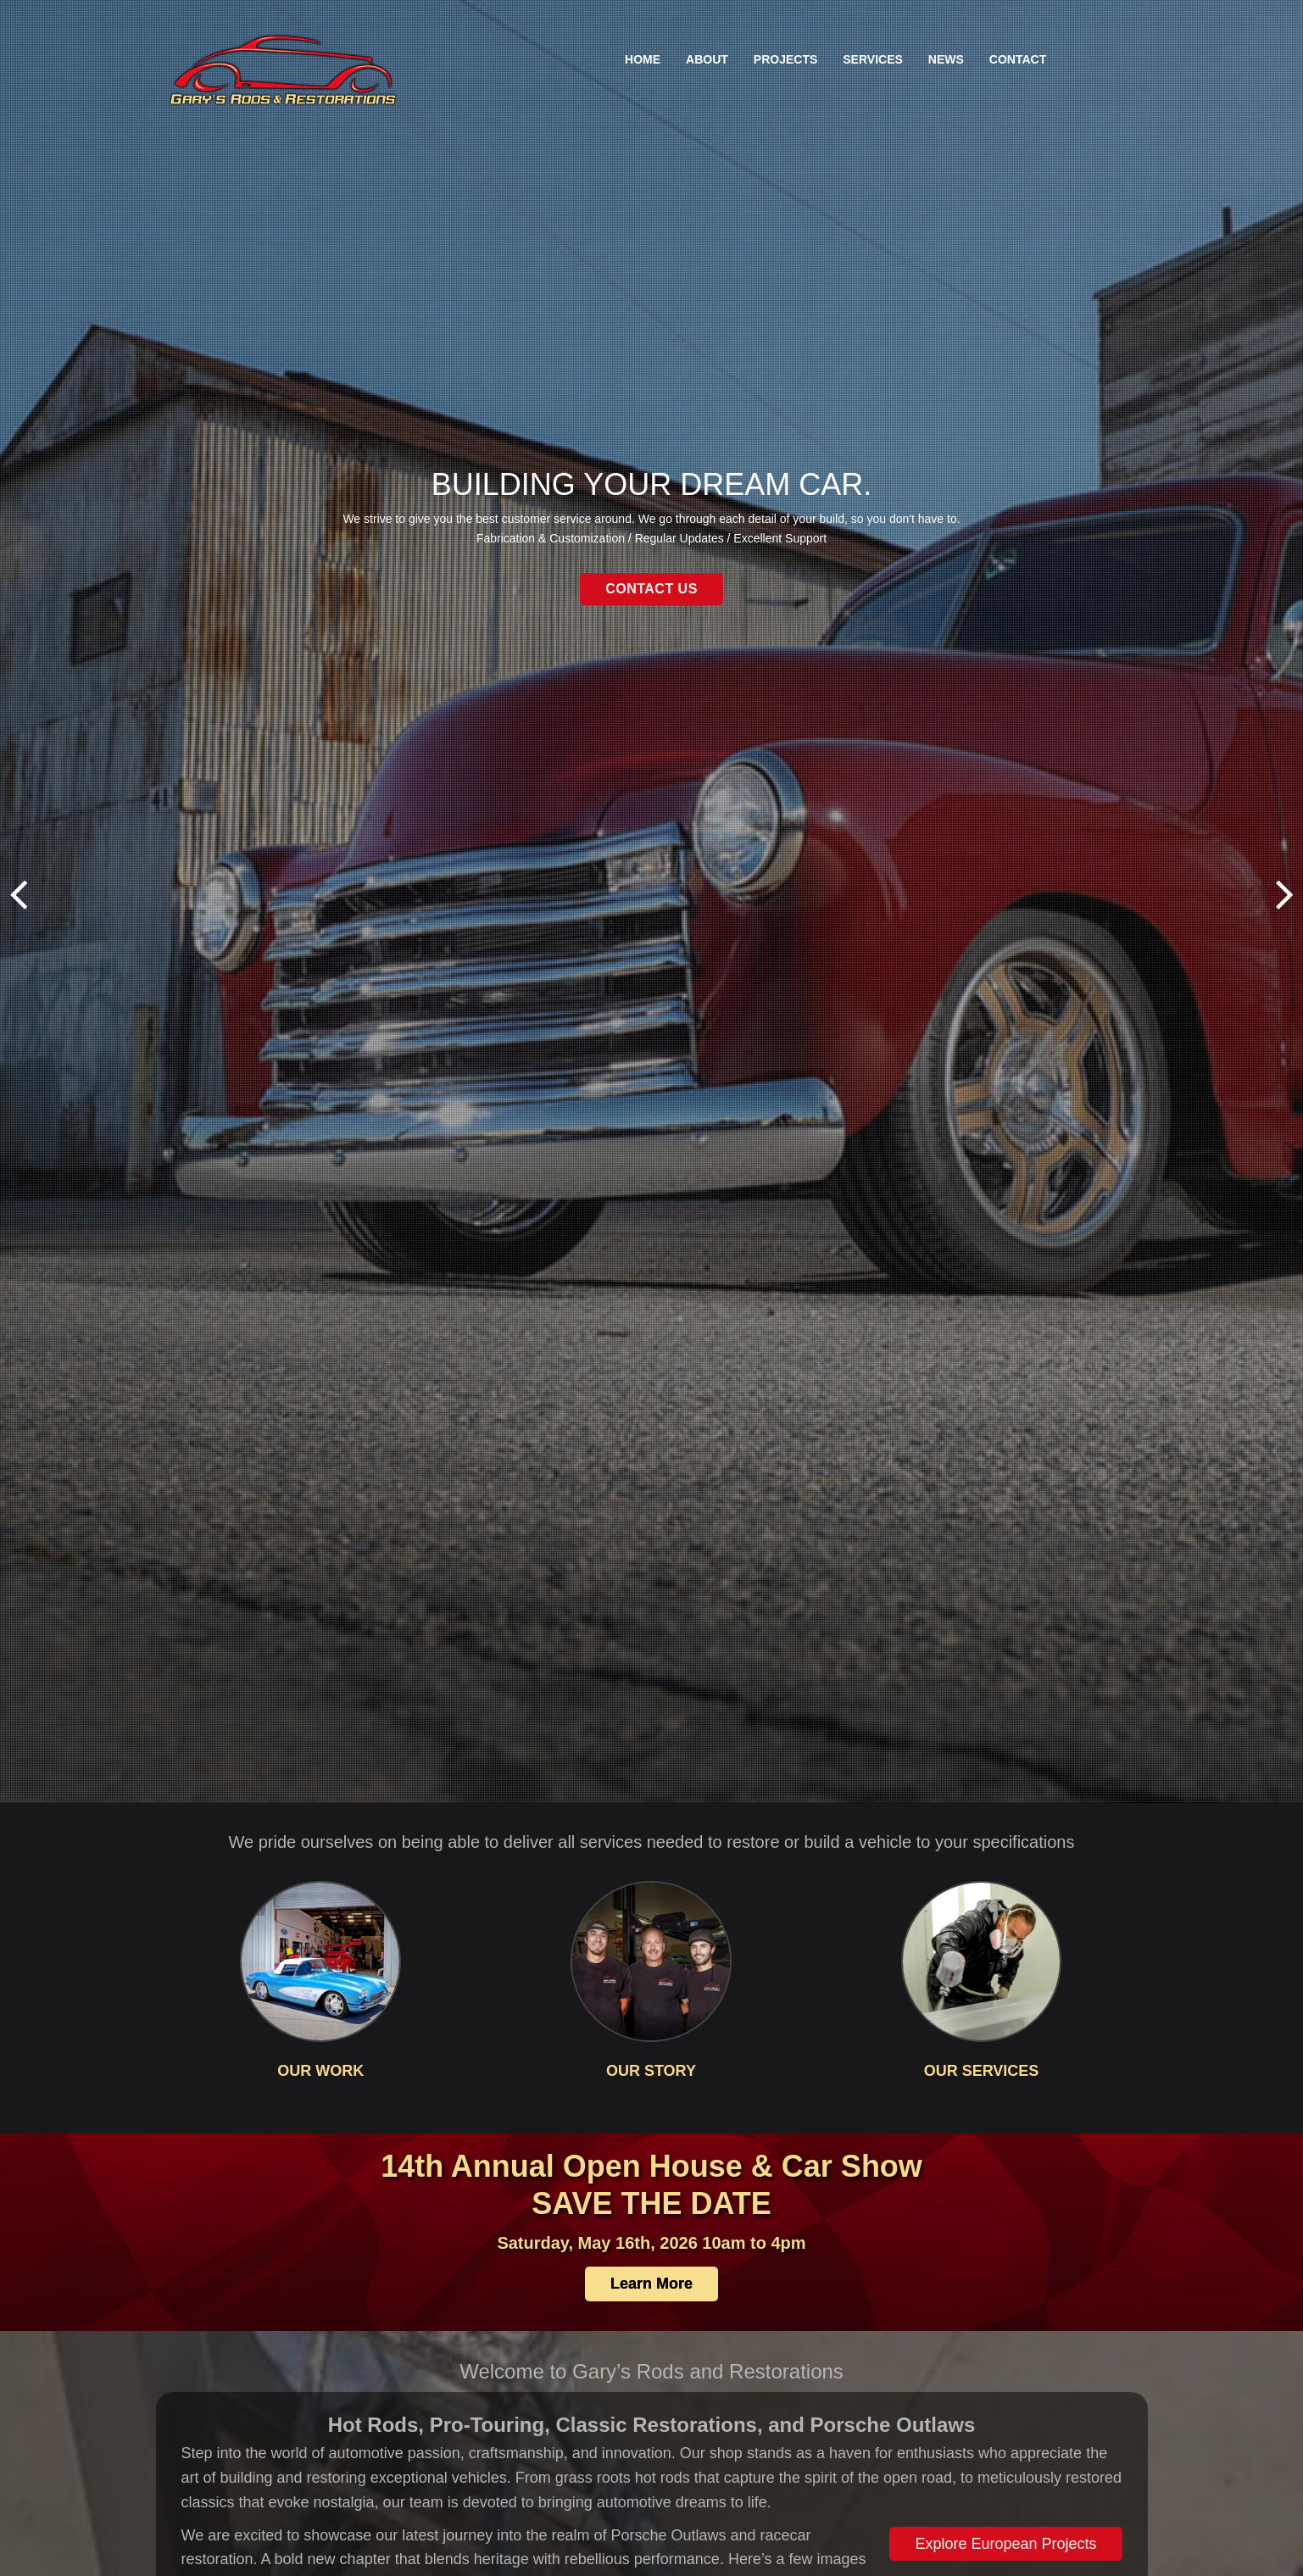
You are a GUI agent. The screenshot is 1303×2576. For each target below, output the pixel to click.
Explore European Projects (1005, 2543)
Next (1286, 893)
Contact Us (651, 588)
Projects (785, 59)
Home (642, 59)
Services (873, 59)
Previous (17, 893)
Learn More (651, 2283)
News (946, 59)
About (707, 59)
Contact (1017, 59)
